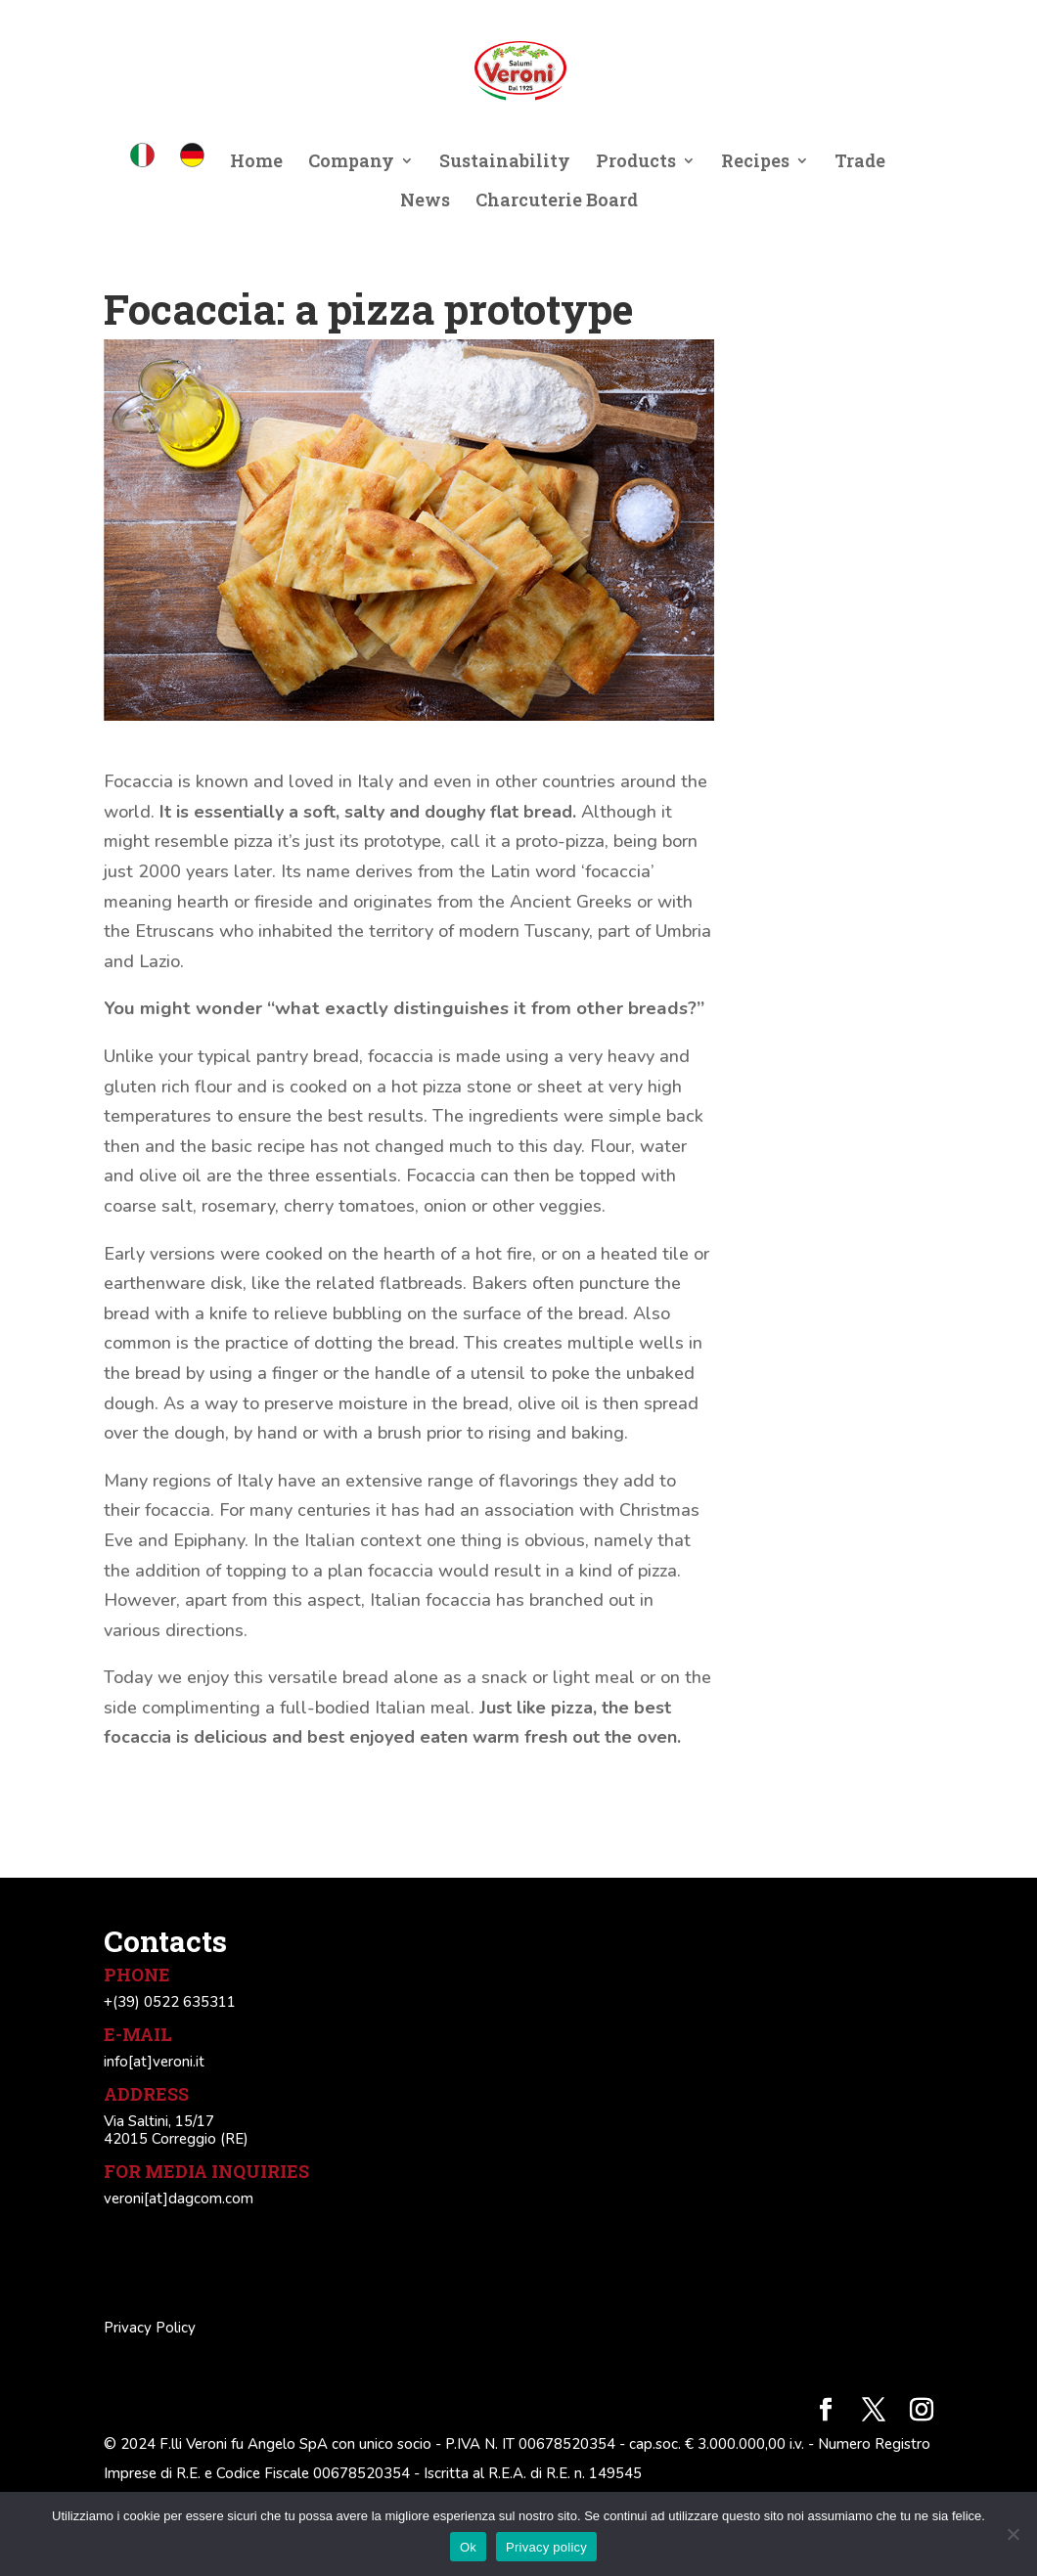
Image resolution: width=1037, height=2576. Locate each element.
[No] (1012, 2534)
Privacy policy (546, 2547)
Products (636, 163)
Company (351, 163)
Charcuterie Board (556, 202)
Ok (468, 2547)
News (425, 202)
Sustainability (504, 163)
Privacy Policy (150, 2327)
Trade (859, 163)
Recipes (755, 163)
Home (256, 163)
